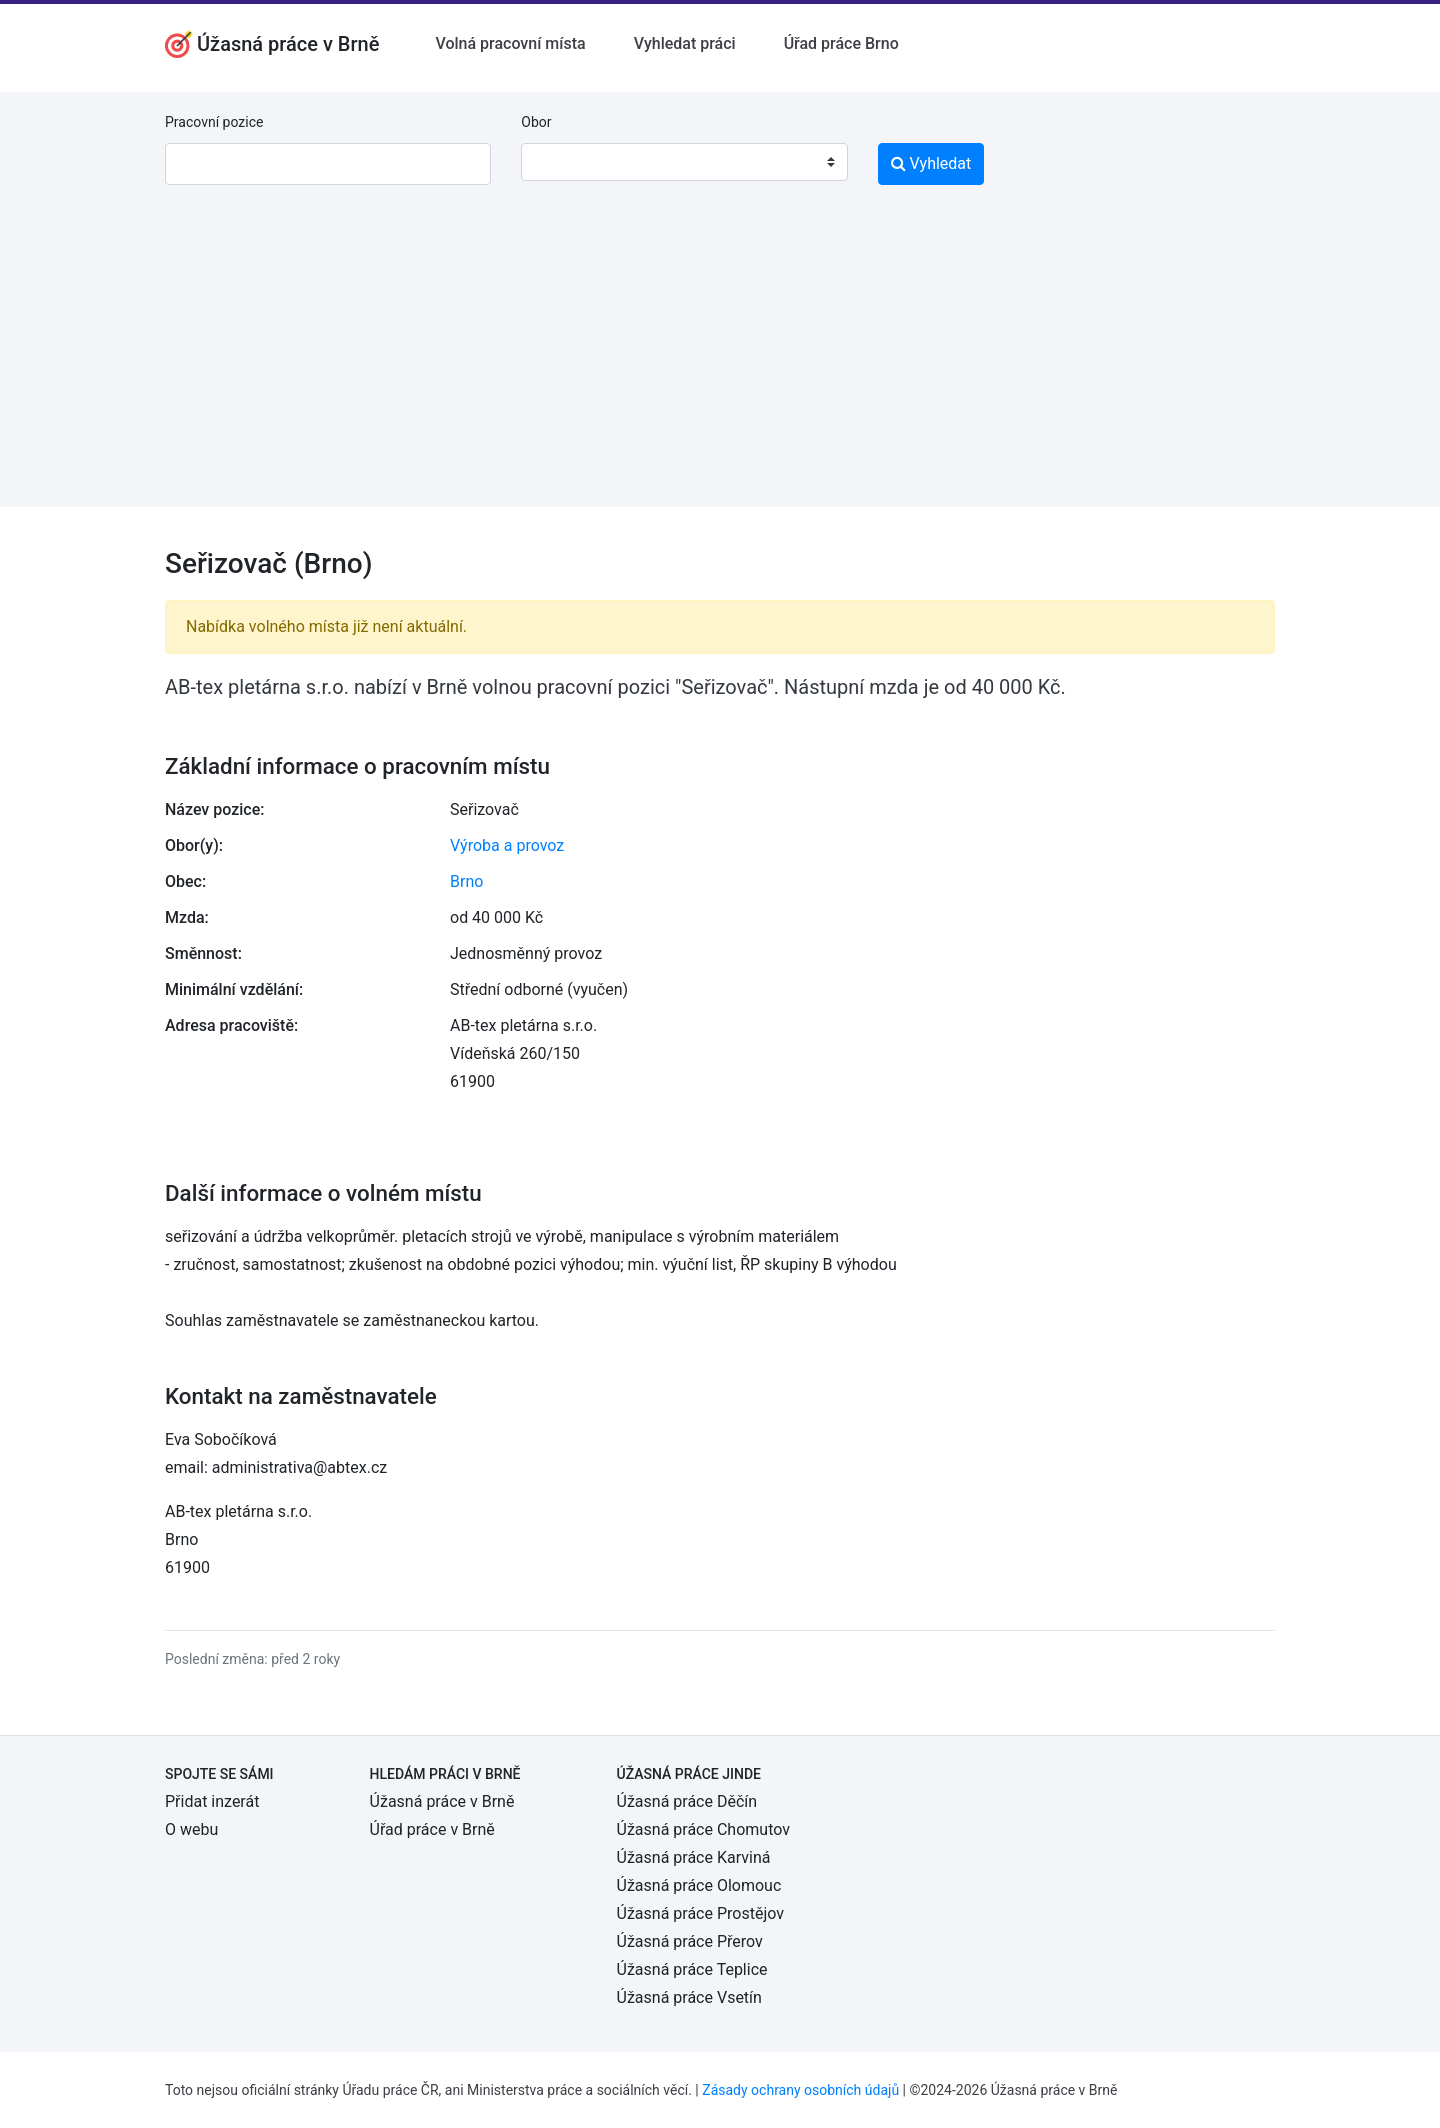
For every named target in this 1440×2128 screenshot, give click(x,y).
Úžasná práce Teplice (692, 1969)
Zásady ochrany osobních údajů (800, 2090)
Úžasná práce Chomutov (703, 1829)
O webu (191, 1829)
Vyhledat (931, 163)
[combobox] (684, 162)
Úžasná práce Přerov (690, 1941)
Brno (466, 881)
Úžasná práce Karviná (694, 1857)
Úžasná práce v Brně (442, 1801)
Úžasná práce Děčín (687, 1801)
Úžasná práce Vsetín (689, 1997)
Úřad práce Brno (841, 43)
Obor (536, 122)
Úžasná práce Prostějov (700, 1913)
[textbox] (562, 162)
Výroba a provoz (507, 845)
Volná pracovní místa (510, 43)
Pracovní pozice (214, 122)
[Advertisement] (720, 367)
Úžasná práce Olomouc (699, 1885)
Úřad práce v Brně (432, 1829)
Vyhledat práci (685, 43)
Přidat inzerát (212, 1801)
